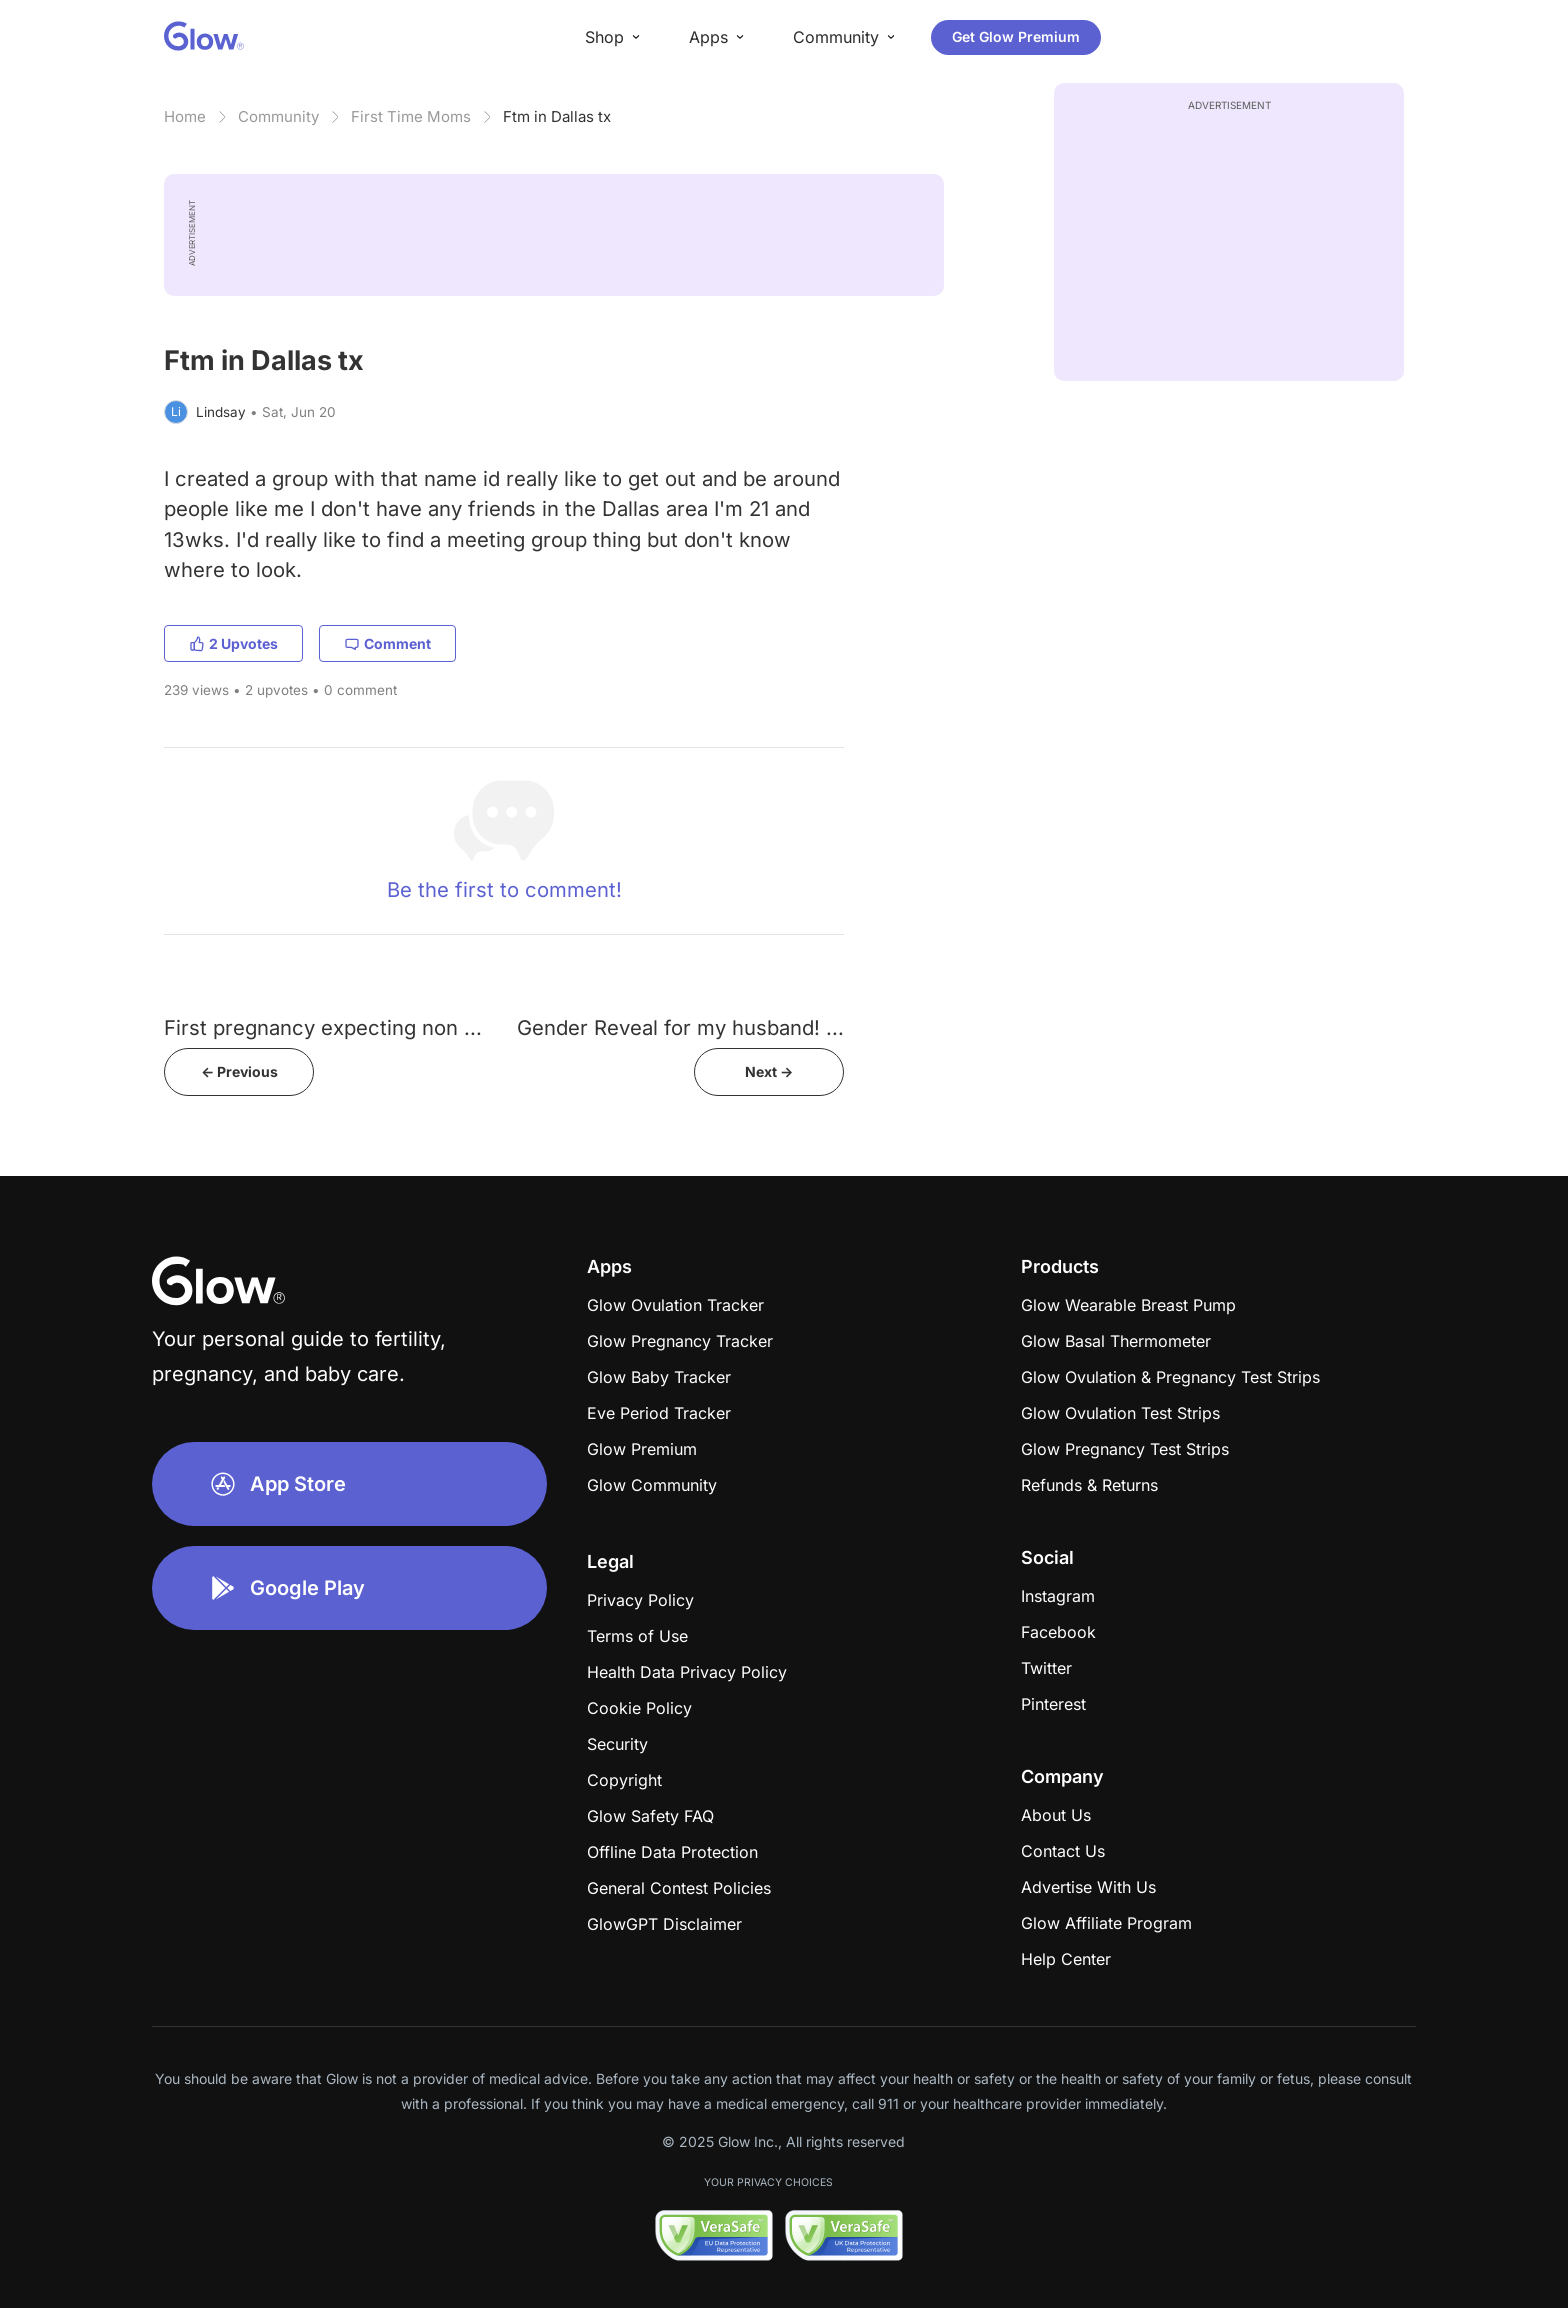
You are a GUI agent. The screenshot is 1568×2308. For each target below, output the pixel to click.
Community (278, 116)
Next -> (769, 1071)
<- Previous (239, 1071)
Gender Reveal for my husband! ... (680, 1027)
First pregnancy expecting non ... (323, 1027)
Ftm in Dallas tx (557, 116)
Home (185, 116)
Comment (387, 643)
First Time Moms (411, 116)
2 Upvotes (233, 643)
